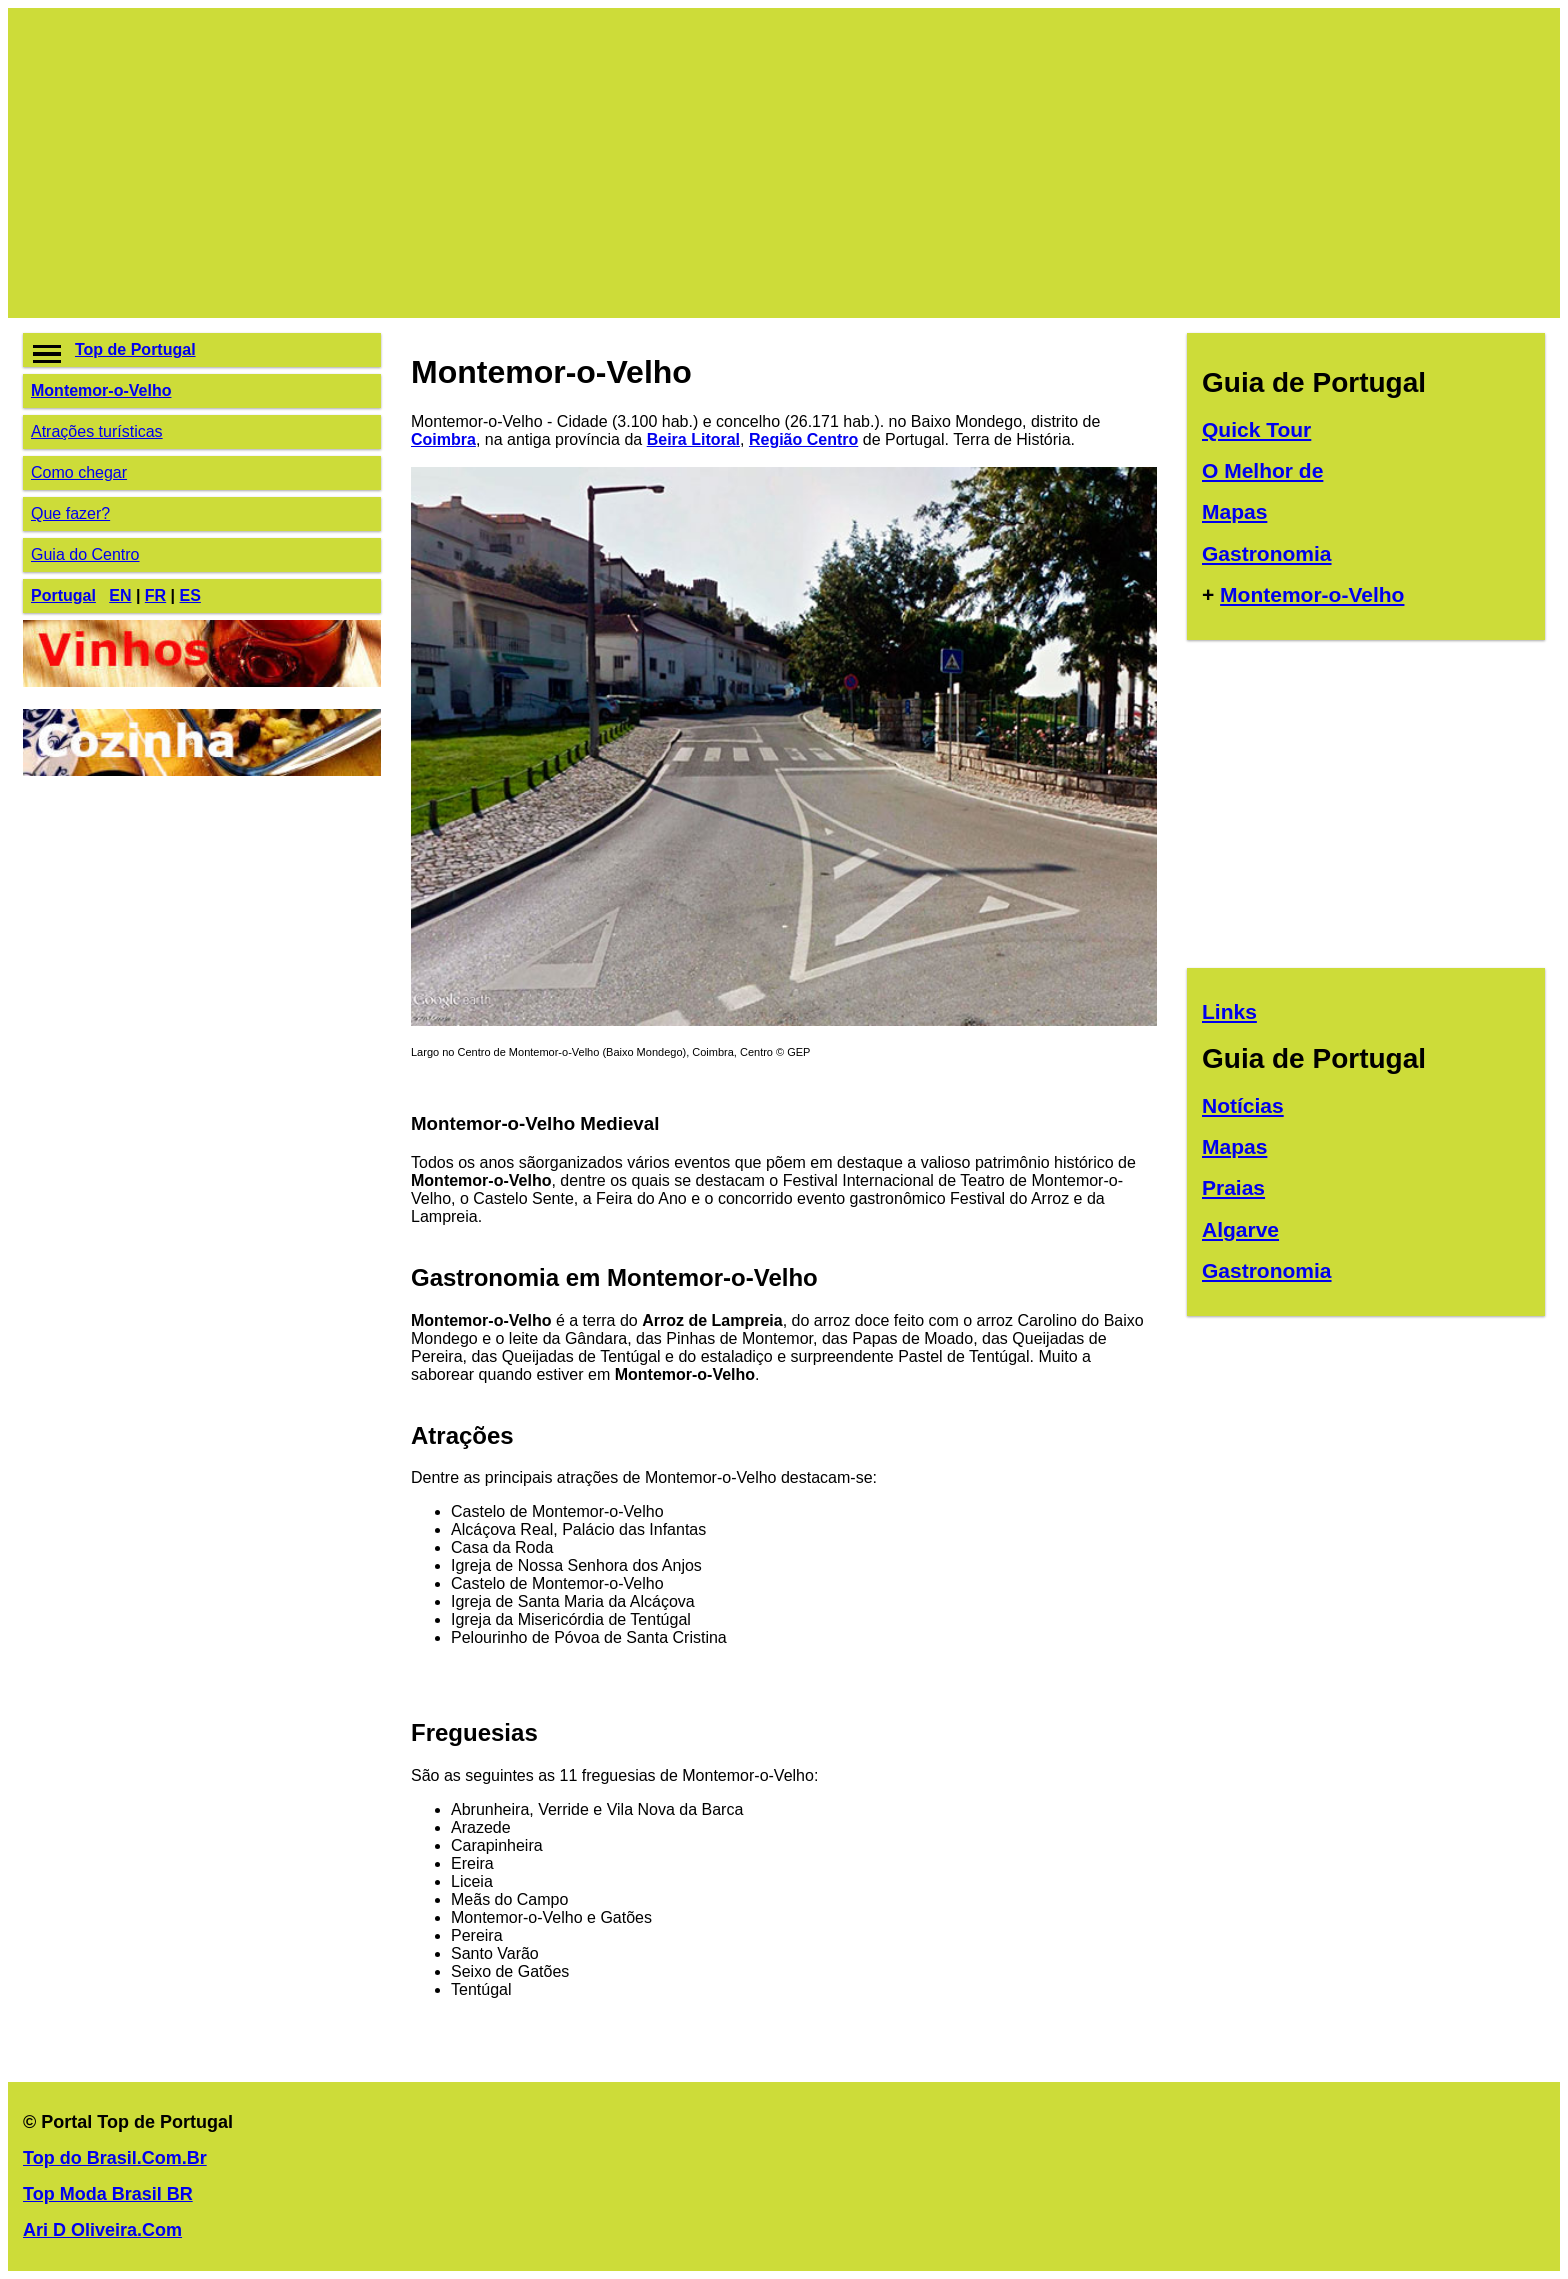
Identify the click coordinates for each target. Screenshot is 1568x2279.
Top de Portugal (135, 349)
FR (155, 595)
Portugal (63, 595)
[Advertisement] (623, 163)
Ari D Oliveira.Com (102, 2230)
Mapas (1234, 511)
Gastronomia (1267, 553)
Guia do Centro (85, 554)
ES (190, 595)
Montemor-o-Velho (101, 390)
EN (120, 595)
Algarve (1240, 1229)
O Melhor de (1262, 470)
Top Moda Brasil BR (108, 2194)
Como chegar (79, 472)
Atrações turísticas (97, 431)
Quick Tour (1256, 429)
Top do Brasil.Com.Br (115, 2158)
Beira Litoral (693, 439)
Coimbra (443, 439)
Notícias (1243, 1105)
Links (1229, 1011)
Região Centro (803, 439)
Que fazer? (70, 513)
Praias (1233, 1187)
